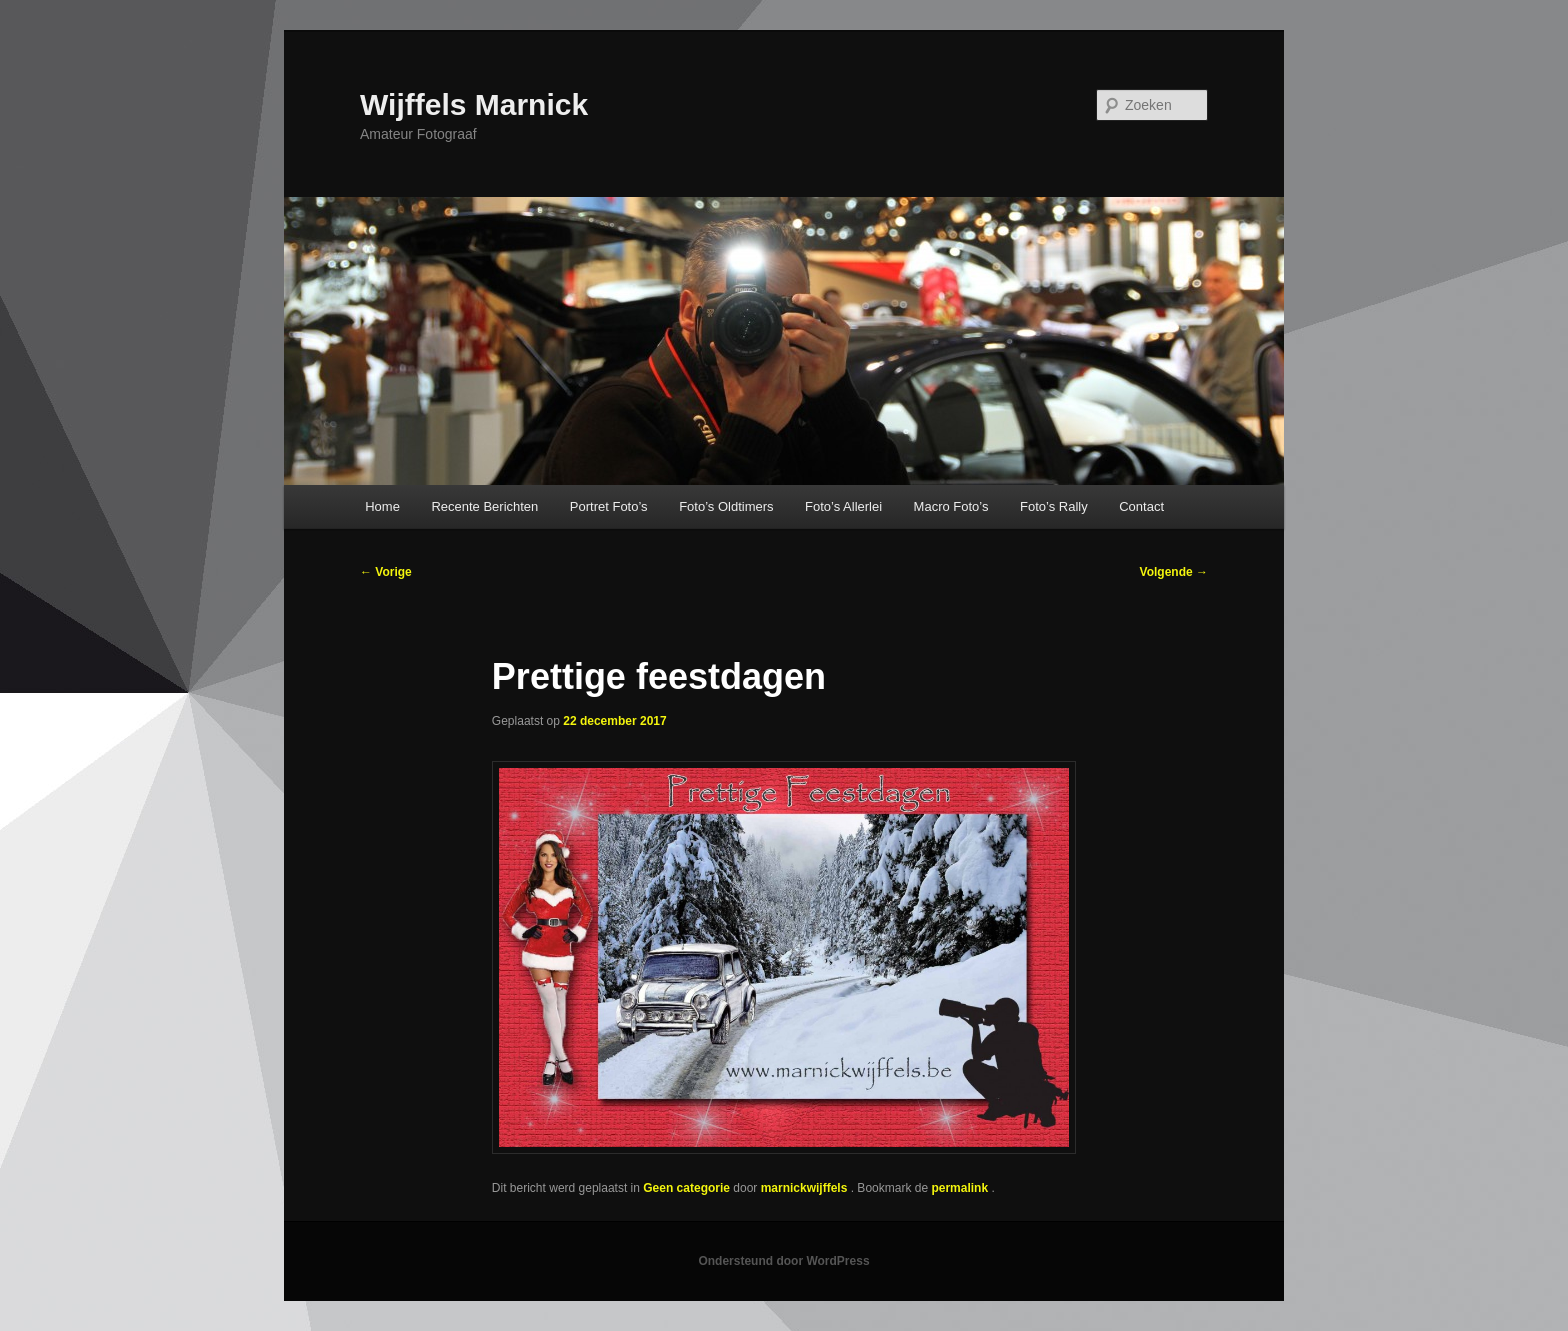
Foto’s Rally (1054, 506)
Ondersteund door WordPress (783, 1261)
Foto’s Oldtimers (726, 506)
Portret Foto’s (609, 506)
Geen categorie (686, 1188)
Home (382, 506)
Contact (1141, 506)
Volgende (1174, 572)
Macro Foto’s (951, 506)
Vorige (386, 572)
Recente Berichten (484, 506)
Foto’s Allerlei (843, 506)
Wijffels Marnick (474, 104)
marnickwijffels (806, 1188)
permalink (961, 1188)
